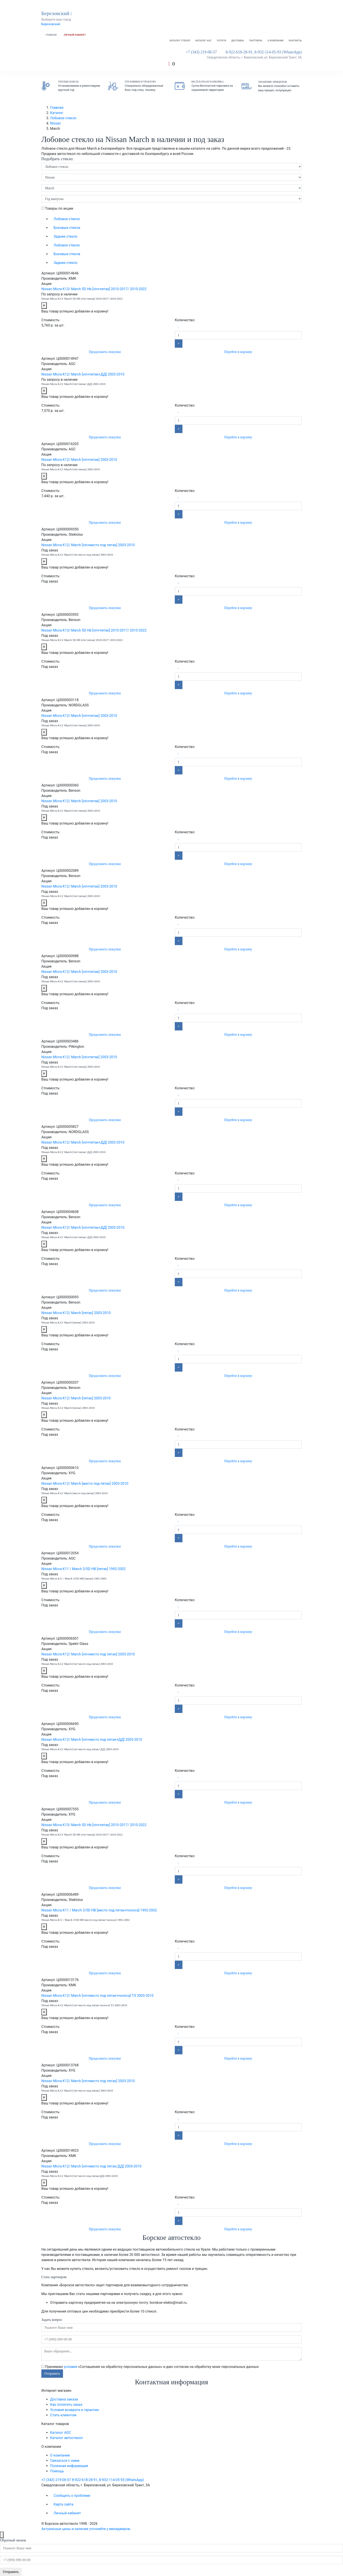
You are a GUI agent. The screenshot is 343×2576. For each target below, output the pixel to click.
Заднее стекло (65, 236)
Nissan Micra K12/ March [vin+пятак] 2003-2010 (79, 460)
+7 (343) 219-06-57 (201, 52)
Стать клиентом (63, 2415)
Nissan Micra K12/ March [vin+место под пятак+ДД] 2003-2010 (91, 1739)
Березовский (50, 24)
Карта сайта (63, 2504)
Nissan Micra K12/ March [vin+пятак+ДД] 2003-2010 (82, 374)
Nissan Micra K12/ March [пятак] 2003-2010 (76, 1313)
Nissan (55, 123)
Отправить (52, 2373)
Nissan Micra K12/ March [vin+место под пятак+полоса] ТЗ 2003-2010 (97, 1995)
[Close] (44, 305)
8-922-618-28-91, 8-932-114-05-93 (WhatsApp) (264, 52)
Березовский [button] (56, 13)
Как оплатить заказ (66, 2404)
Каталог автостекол (66, 2438)
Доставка (237, 40)
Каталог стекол (180, 40)
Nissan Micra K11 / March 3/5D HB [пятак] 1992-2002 (83, 1569)
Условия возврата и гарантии (74, 2410)
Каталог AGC (203, 40)
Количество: (185, 320)
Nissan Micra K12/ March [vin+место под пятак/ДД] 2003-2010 (91, 2166)
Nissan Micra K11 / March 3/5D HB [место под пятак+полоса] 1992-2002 (99, 1910)
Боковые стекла (67, 228)
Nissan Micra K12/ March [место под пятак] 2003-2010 (84, 1483)
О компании (276, 40)
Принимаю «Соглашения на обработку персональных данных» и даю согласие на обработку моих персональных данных (150, 2367)
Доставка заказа (64, 2399)
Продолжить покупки (105, 352)
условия (70, 2367)
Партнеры (255, 40)
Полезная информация (69, 2466)
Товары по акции (57, 208)
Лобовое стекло (63, 118)
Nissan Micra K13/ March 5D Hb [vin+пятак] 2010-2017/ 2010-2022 (94, 289)
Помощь (57, 2471)
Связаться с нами (64, 2460)
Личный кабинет (75, 34)
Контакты (295, 40)
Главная (51, 34)
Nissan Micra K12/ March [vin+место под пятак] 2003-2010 (88, 545)
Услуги (221, 40)
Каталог (56, 113)
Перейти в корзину (238, 352)
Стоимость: (50, 320)
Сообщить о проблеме (72, 2496)
